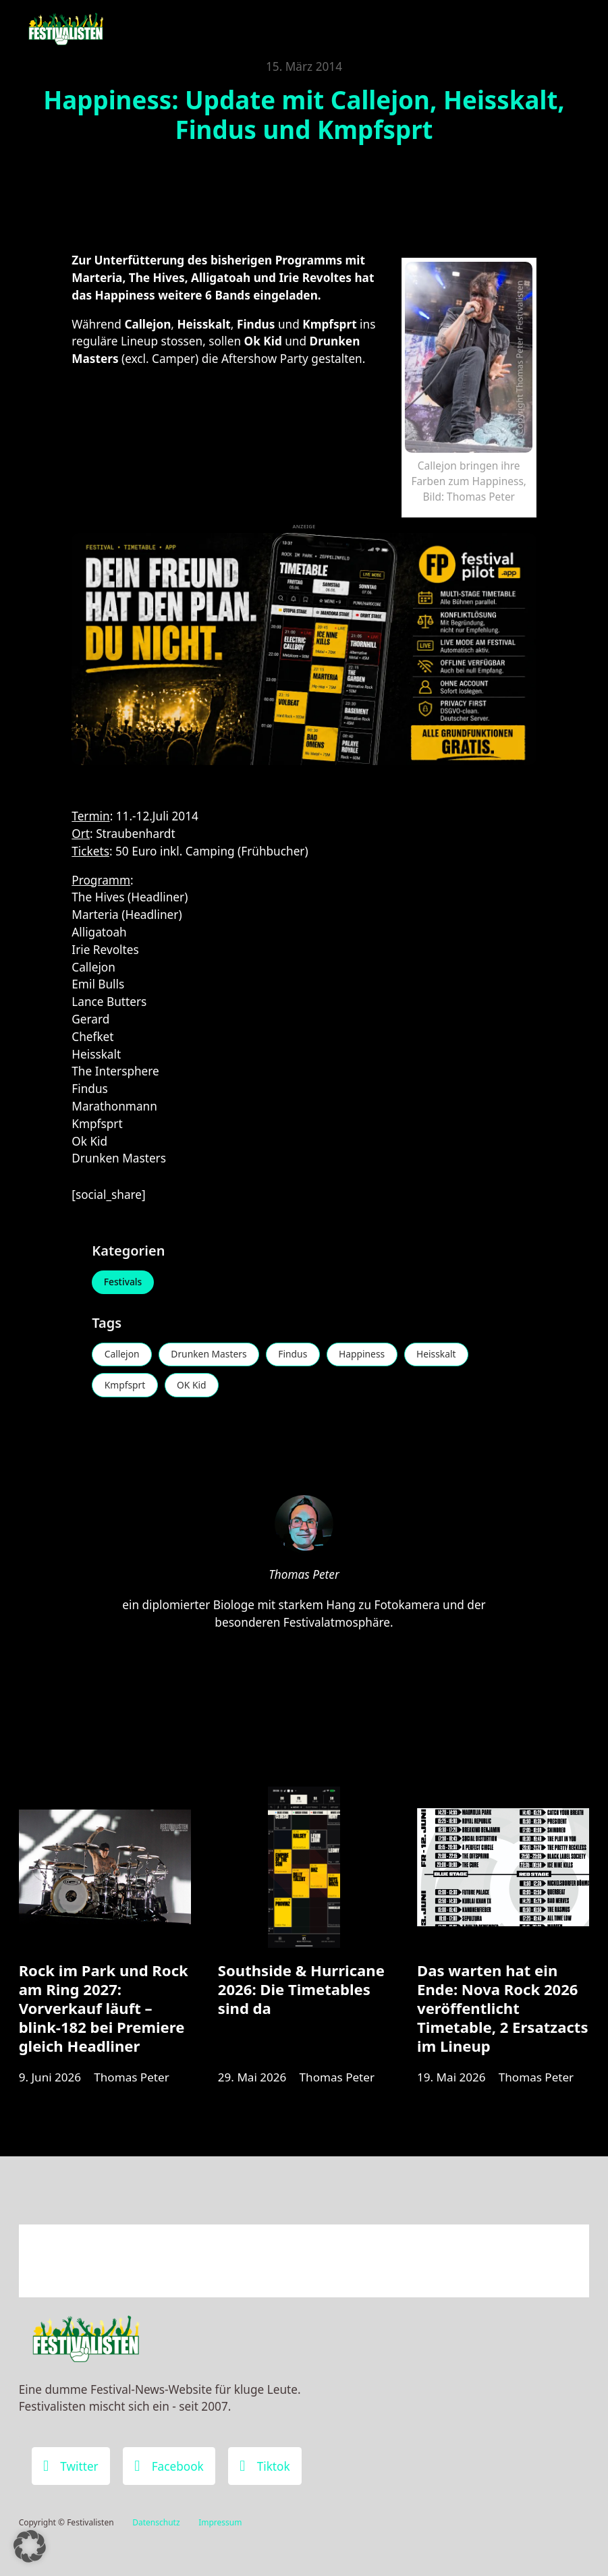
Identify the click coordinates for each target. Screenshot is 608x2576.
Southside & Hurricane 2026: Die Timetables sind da (301, 1992)
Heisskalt (442, 1355)
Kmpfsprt (125, 1386)
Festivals (123, 1282)
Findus (297, 1355)
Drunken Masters (211, 1355)
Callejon (122, 1355)
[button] (29, 2546)
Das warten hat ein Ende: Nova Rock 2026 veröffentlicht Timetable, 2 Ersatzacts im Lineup (502, 2011)
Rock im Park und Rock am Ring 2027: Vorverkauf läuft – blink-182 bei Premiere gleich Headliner (103, 2011)
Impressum (220, 2523)
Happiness (366, 1355)
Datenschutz (155, 2523)
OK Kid (194, 1386)
